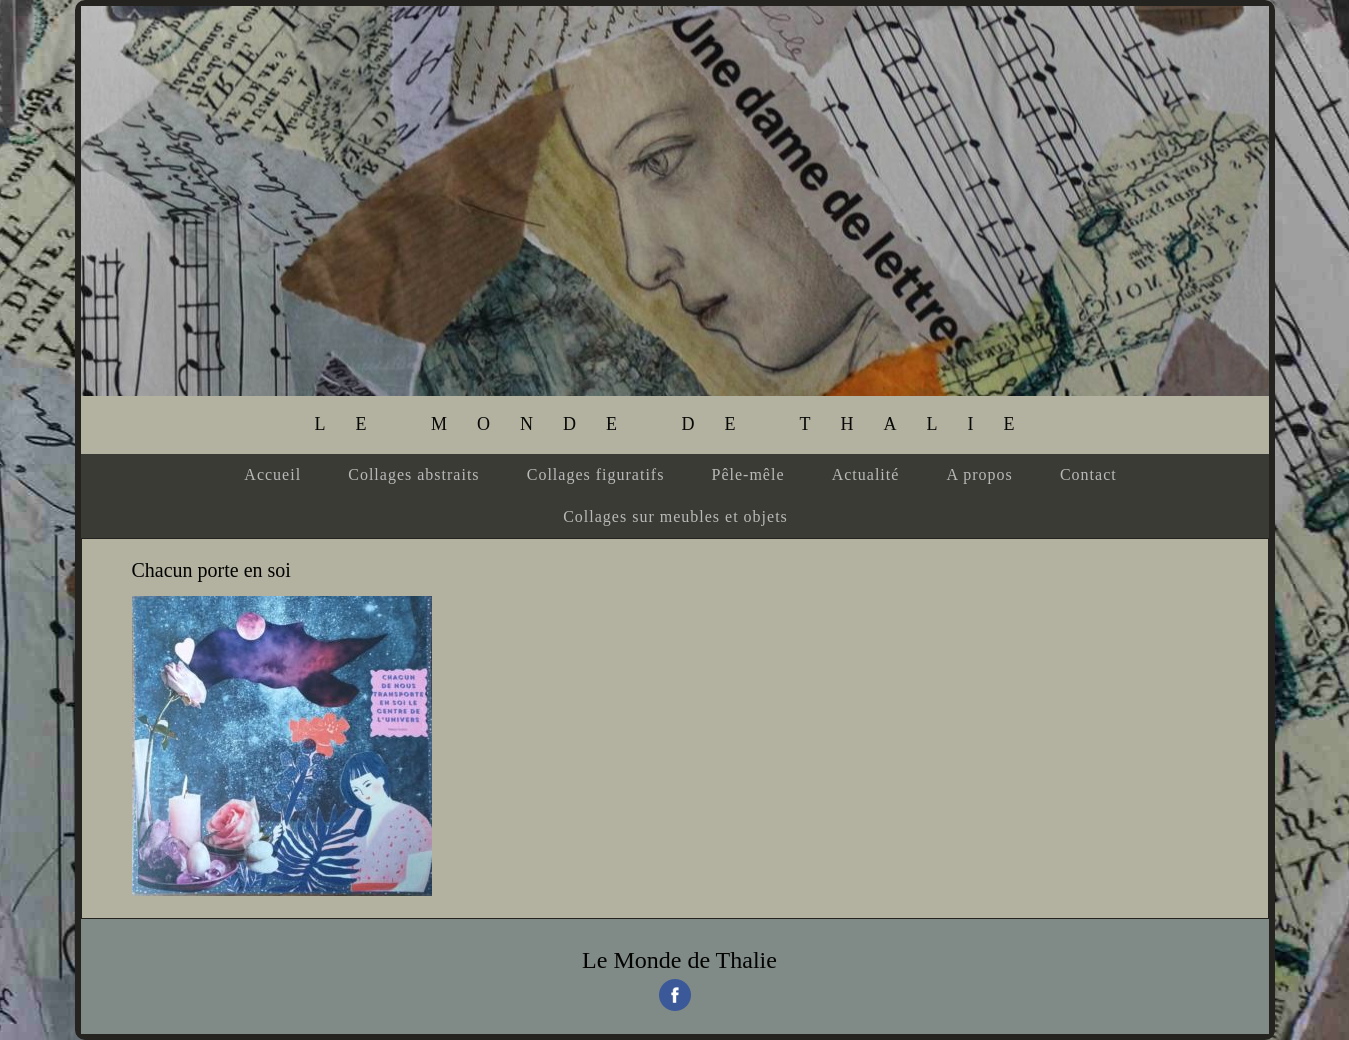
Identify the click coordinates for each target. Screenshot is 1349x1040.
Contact (1088, 474)
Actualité (866, 474)
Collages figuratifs (596, 474)
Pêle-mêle (748, 474)
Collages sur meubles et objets (675, 516)
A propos (980, 474)
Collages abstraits (413, 474)
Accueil (272, 474)
